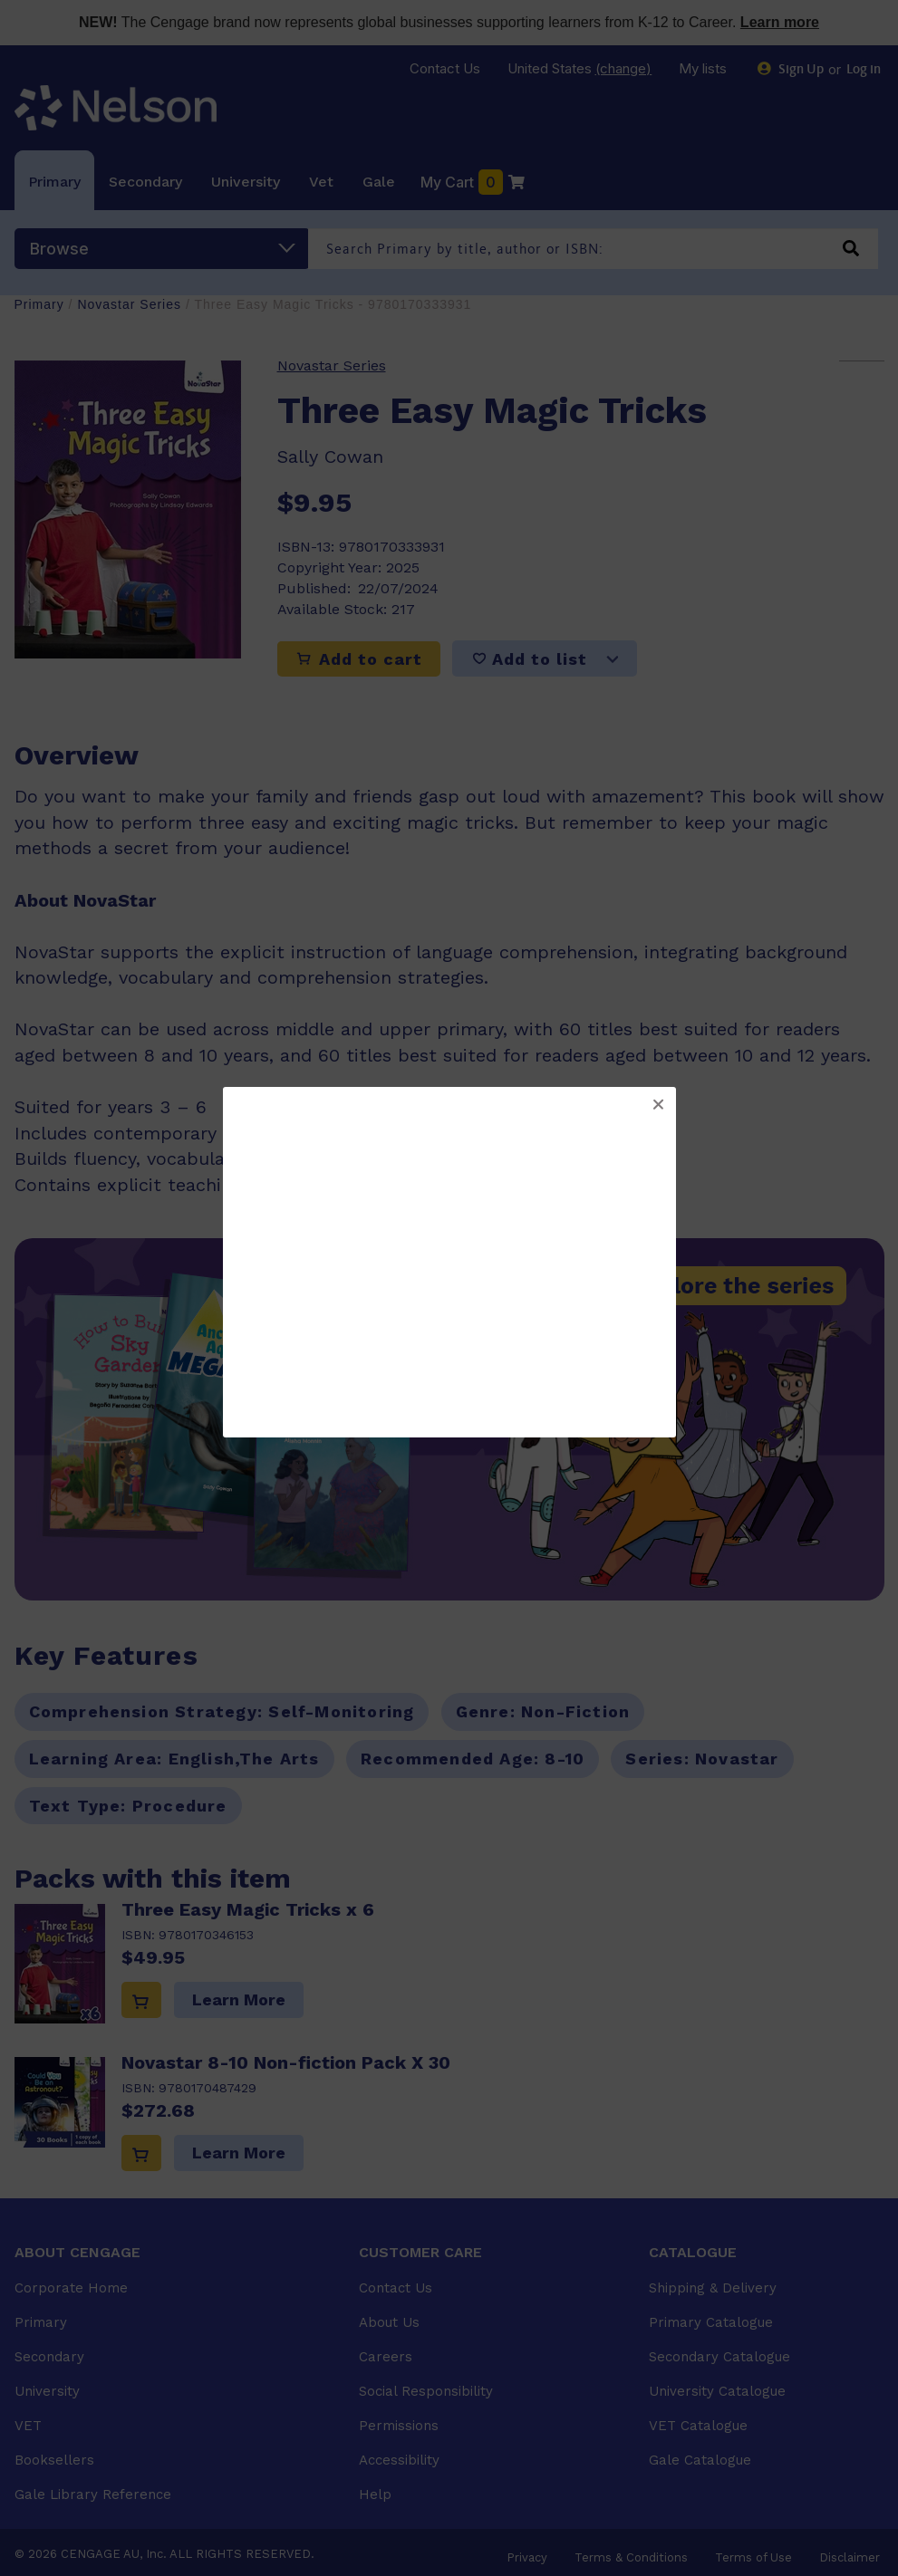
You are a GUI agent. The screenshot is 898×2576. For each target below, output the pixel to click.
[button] (658, 1105)
